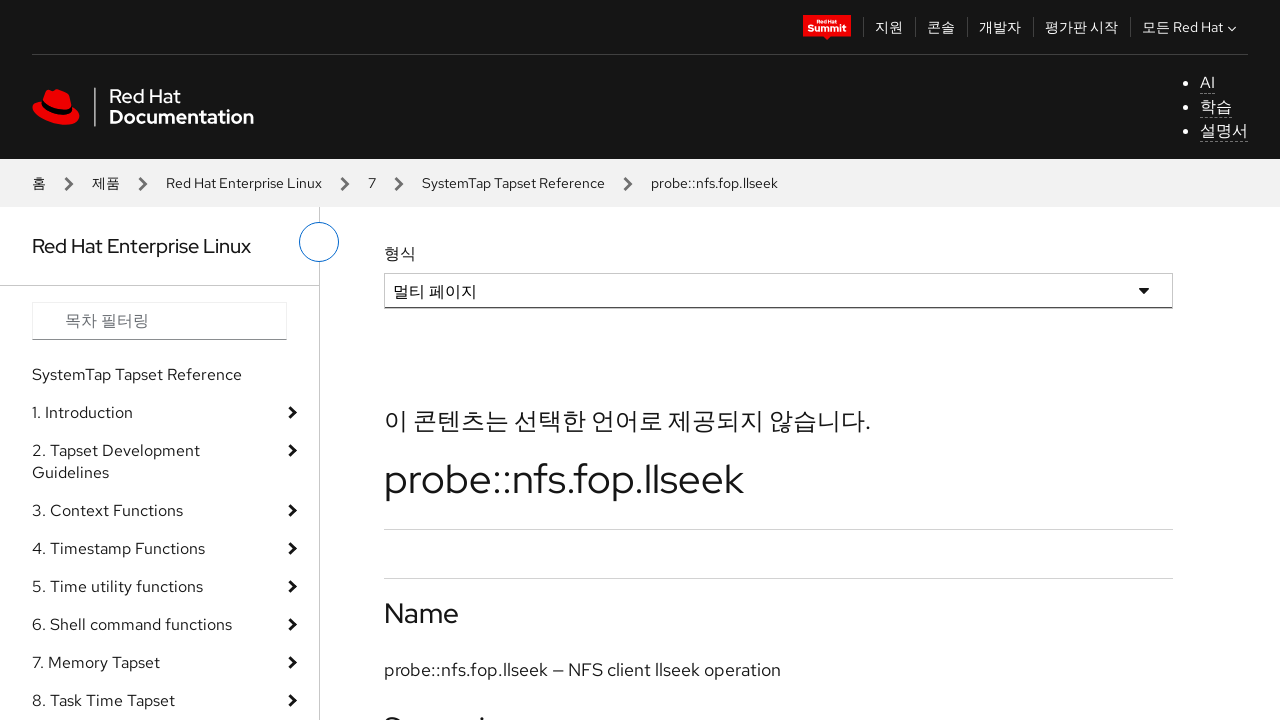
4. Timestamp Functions (118, 548)
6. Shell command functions (132, 624)
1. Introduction (82, 412)
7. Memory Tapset (96, 662)
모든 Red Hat (1191, 27)
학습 (1216, 106)
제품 (106, 183)
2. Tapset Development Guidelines (116, 461)
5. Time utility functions (117, 586)
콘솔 (941, 27)
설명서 (1224, 130)
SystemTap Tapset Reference (513, 183)
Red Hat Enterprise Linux (244, 183)
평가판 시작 (1081, 27)
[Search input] (159, 321)
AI (1207, 82)
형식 (400, 253)
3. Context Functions (107, 510)
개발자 (1000, 27)
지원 (889, 27)
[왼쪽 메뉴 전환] (319, 242)
